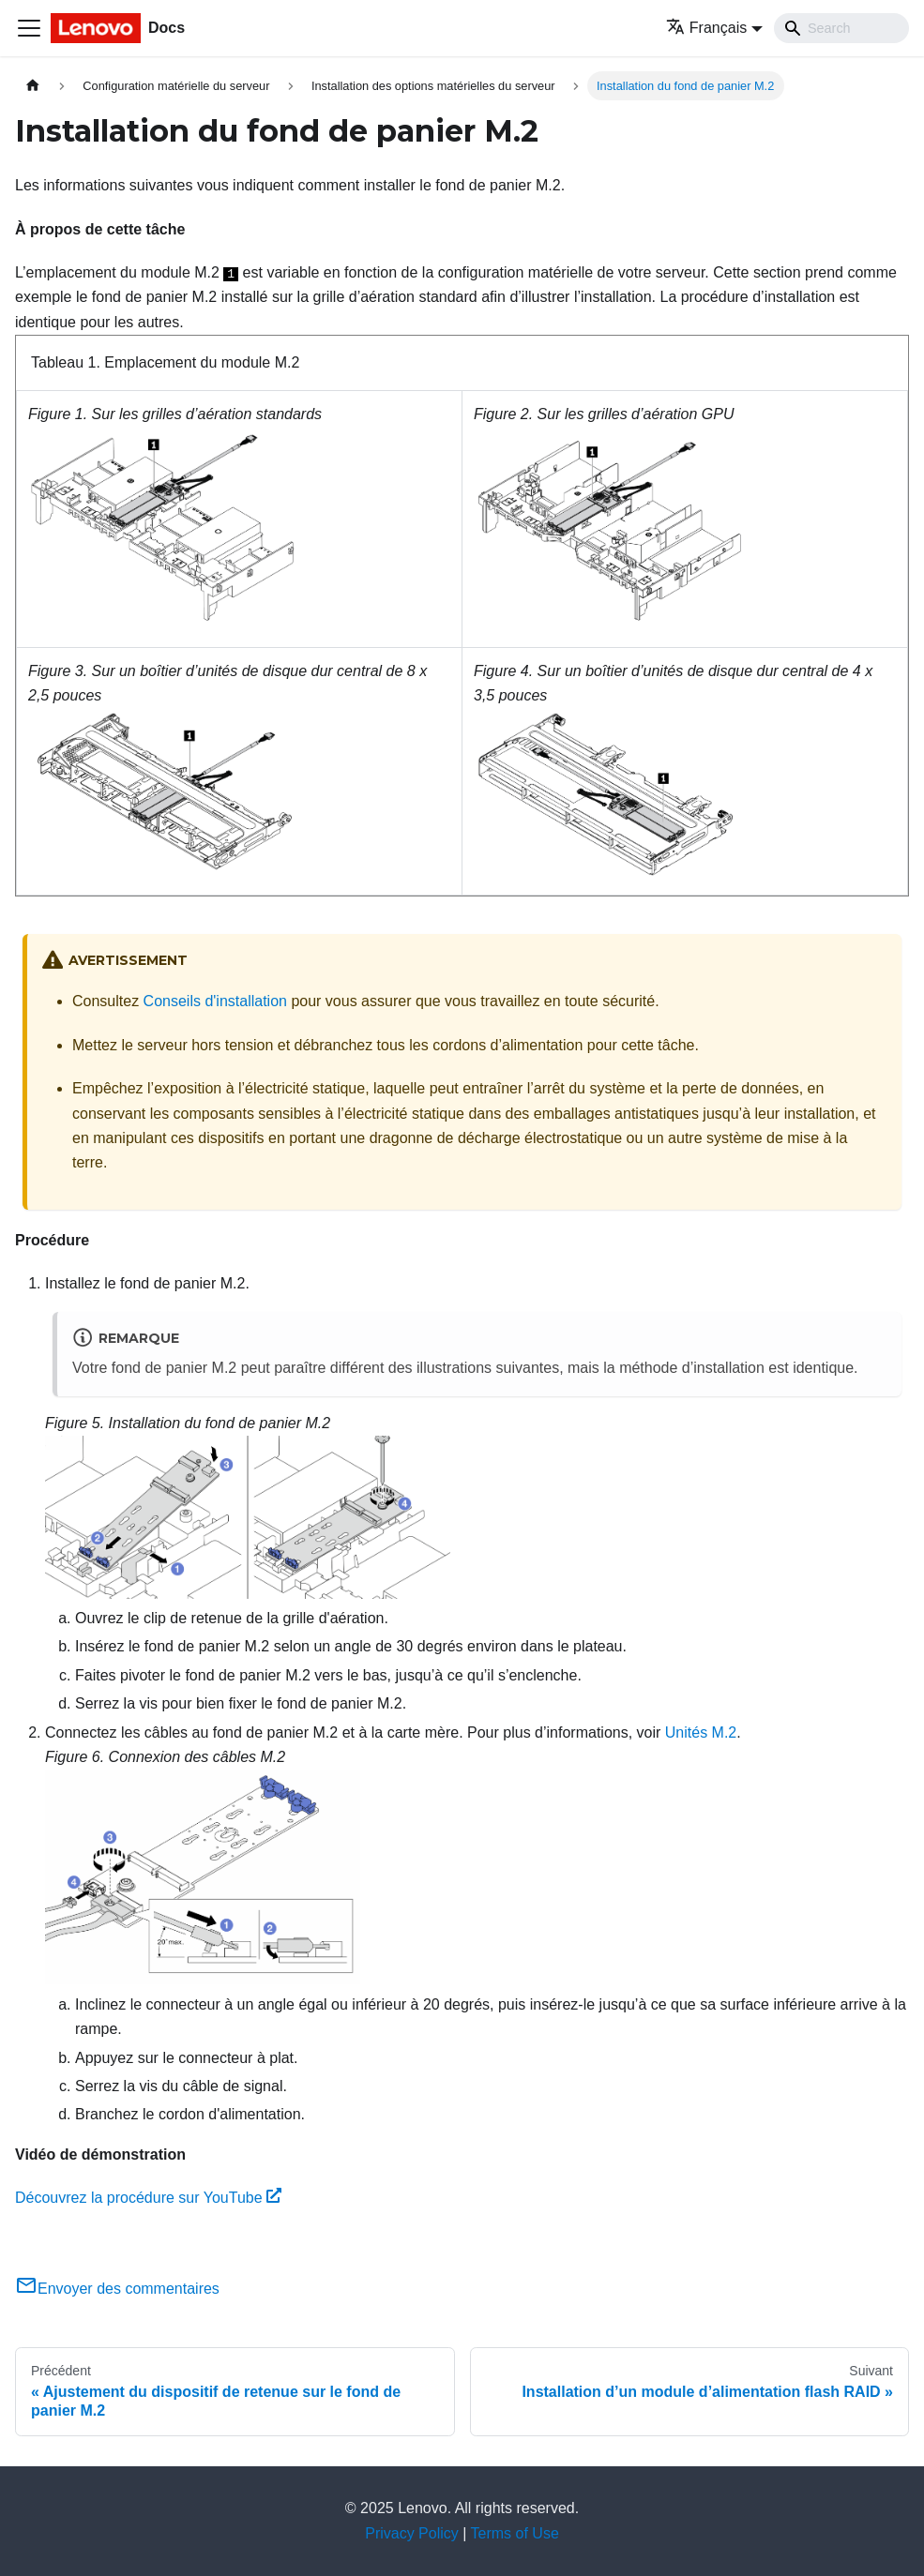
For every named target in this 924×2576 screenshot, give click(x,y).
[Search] (841, 28)
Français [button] (706, 28)
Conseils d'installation (215, 1001)
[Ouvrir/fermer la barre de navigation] (29, 28)
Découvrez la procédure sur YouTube (148, 2198)
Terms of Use (515, 2533)
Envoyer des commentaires (117, 2289)
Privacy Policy (412, 2533)
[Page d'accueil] (33, 85)
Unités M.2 (700, 1732)
